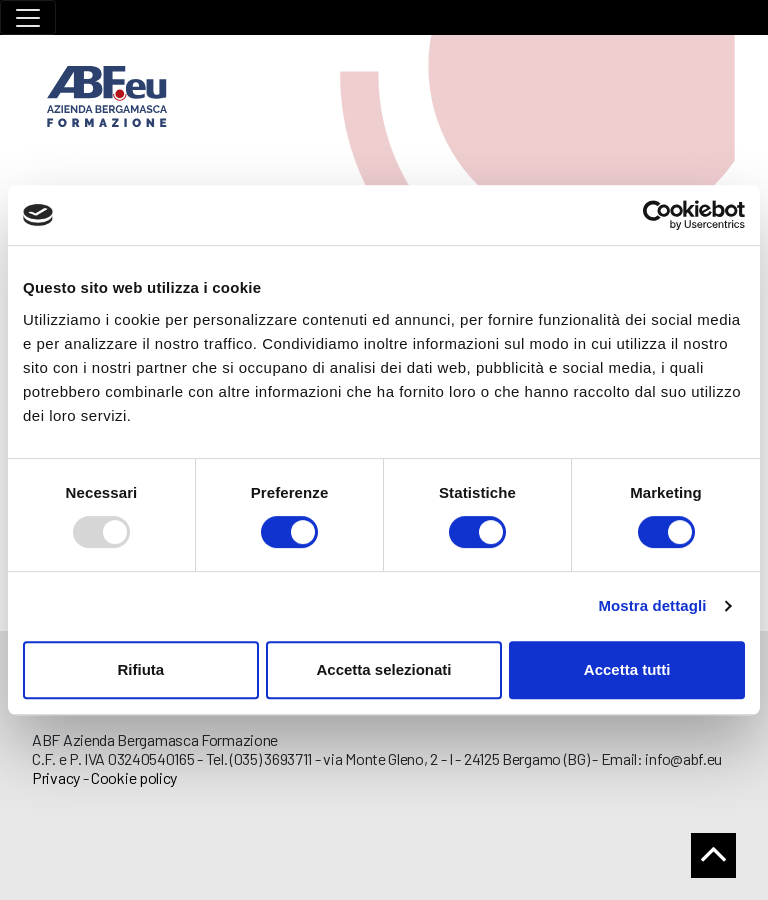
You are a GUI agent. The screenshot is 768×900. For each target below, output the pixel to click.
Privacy (56, 777)
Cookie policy (134, 777)
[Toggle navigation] (28, 17)
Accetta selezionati (383, 669)
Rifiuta (140, 669)
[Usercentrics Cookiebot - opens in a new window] (657, 215)
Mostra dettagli (652, 605)
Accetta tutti (627, 669)
